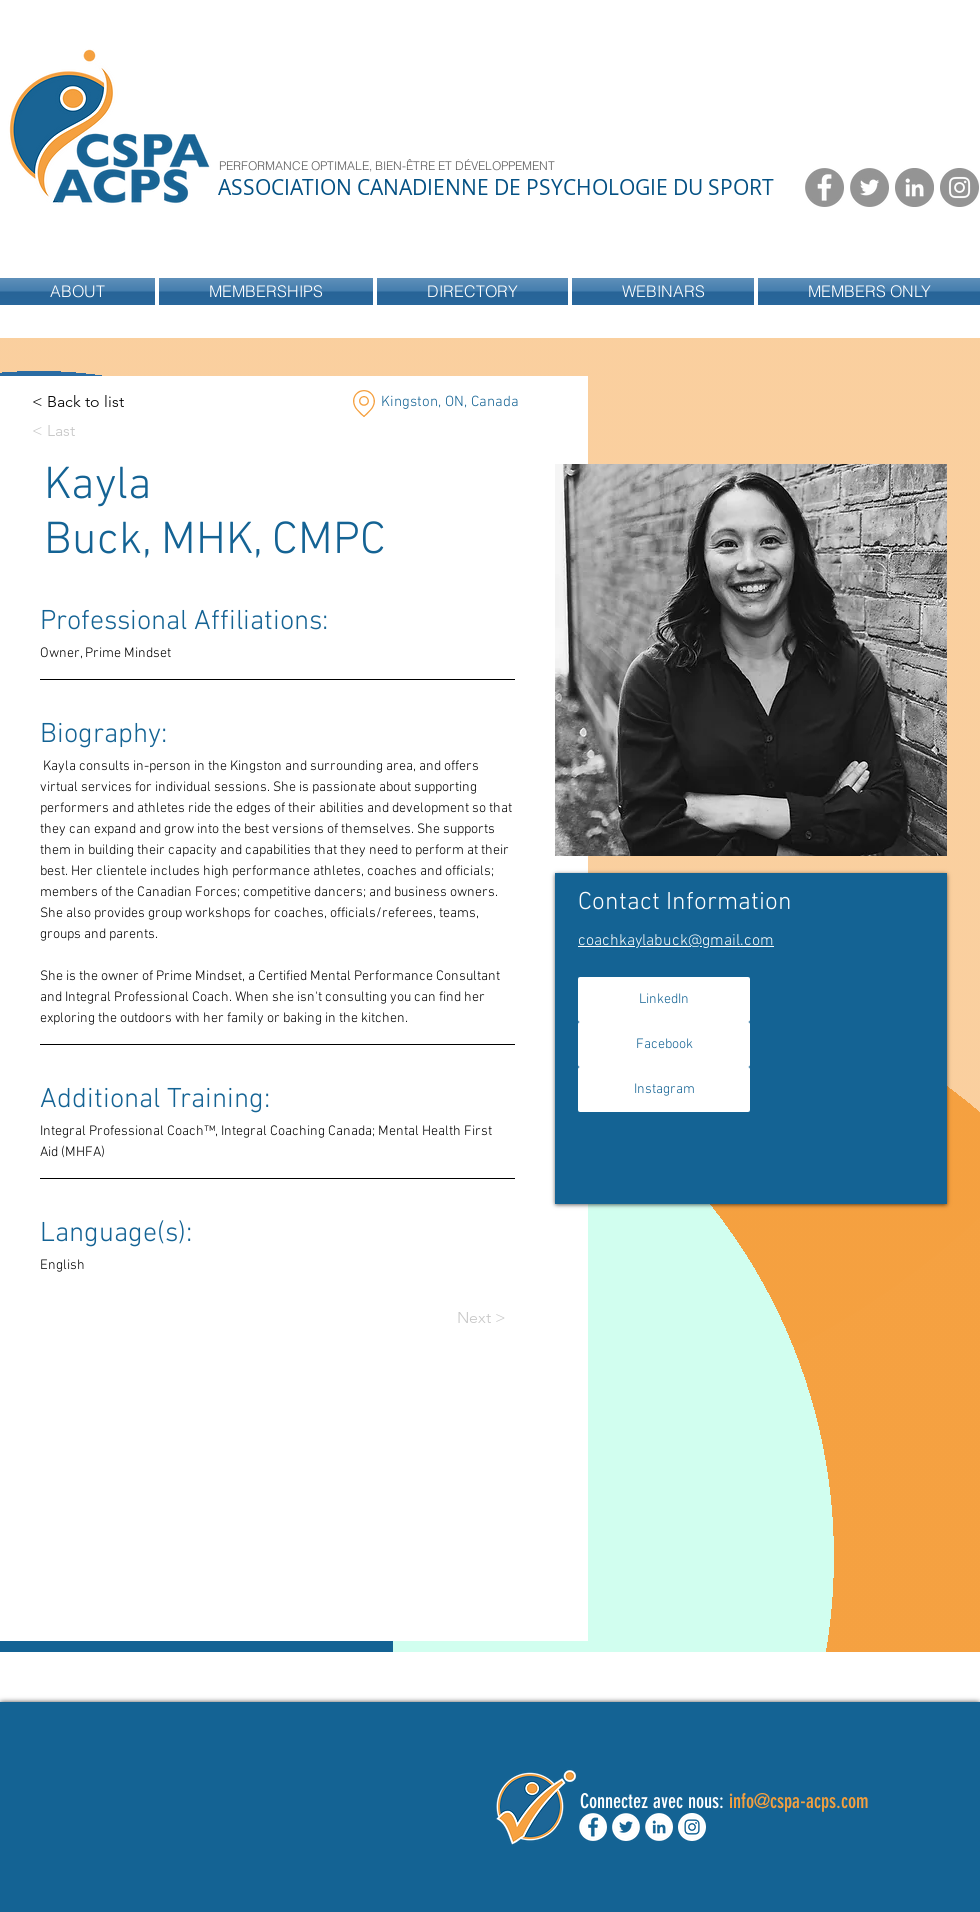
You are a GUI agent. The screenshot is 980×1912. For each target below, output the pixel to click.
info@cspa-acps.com (799, 1801)
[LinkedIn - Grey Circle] (914, 187)
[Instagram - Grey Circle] (959, 187)
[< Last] (71, 431)
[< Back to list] (78, 402)
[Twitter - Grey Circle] (869, 187)
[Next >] (496, 1318)
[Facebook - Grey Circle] (824, 187)
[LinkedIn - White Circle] (659, 1827)
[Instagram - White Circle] (692, 1827)
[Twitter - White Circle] (626, 1827)
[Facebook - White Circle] (593, 1827)
